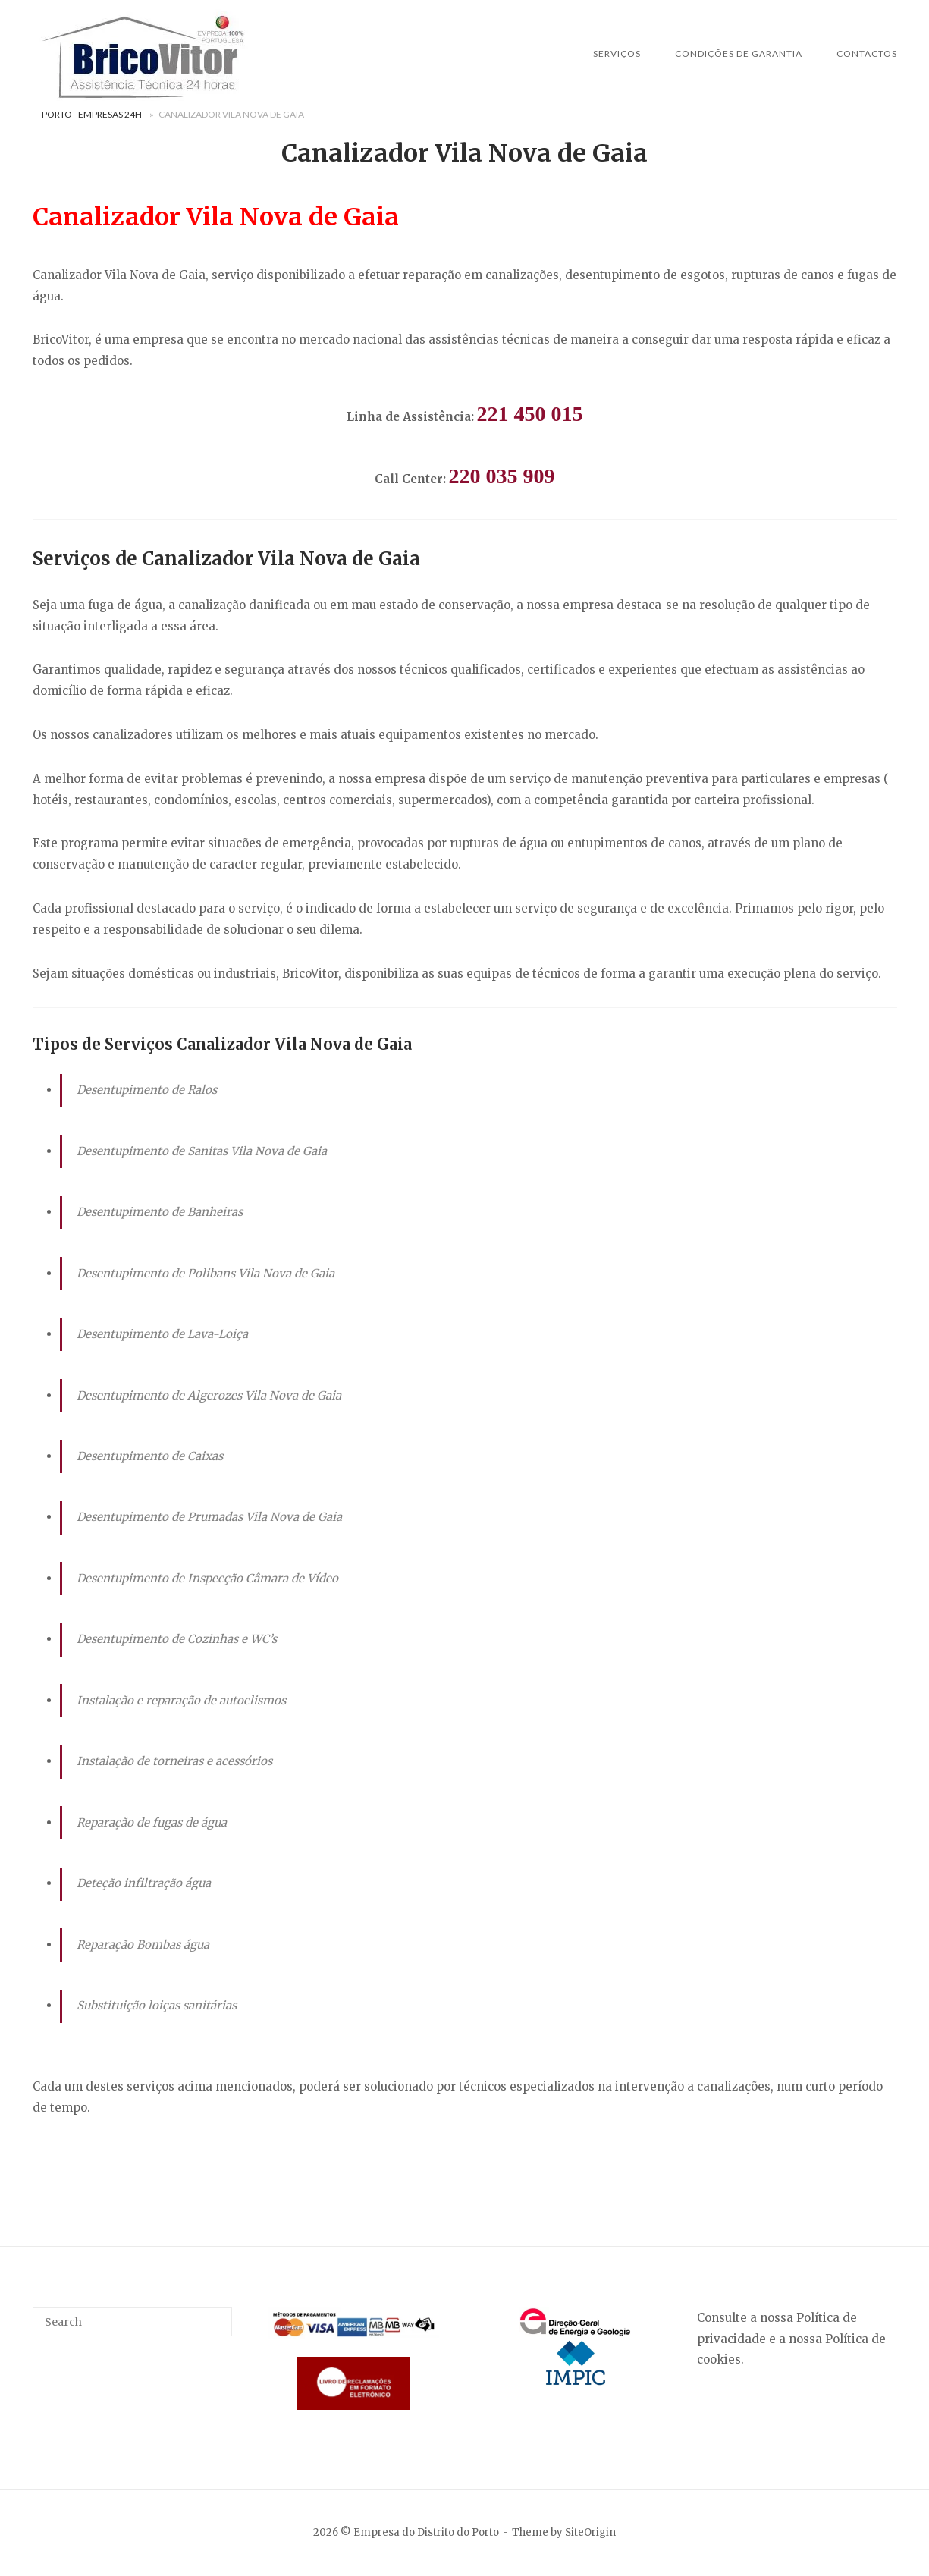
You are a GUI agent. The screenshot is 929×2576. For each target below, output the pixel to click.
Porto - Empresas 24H (92, 114)
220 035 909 (502, 476)
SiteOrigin (590, 2532)
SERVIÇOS (617, 53)
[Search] (215, 2315)
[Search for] (133, 2321)
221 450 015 (530, 414)
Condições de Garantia (738, 53)
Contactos (866, 53)
